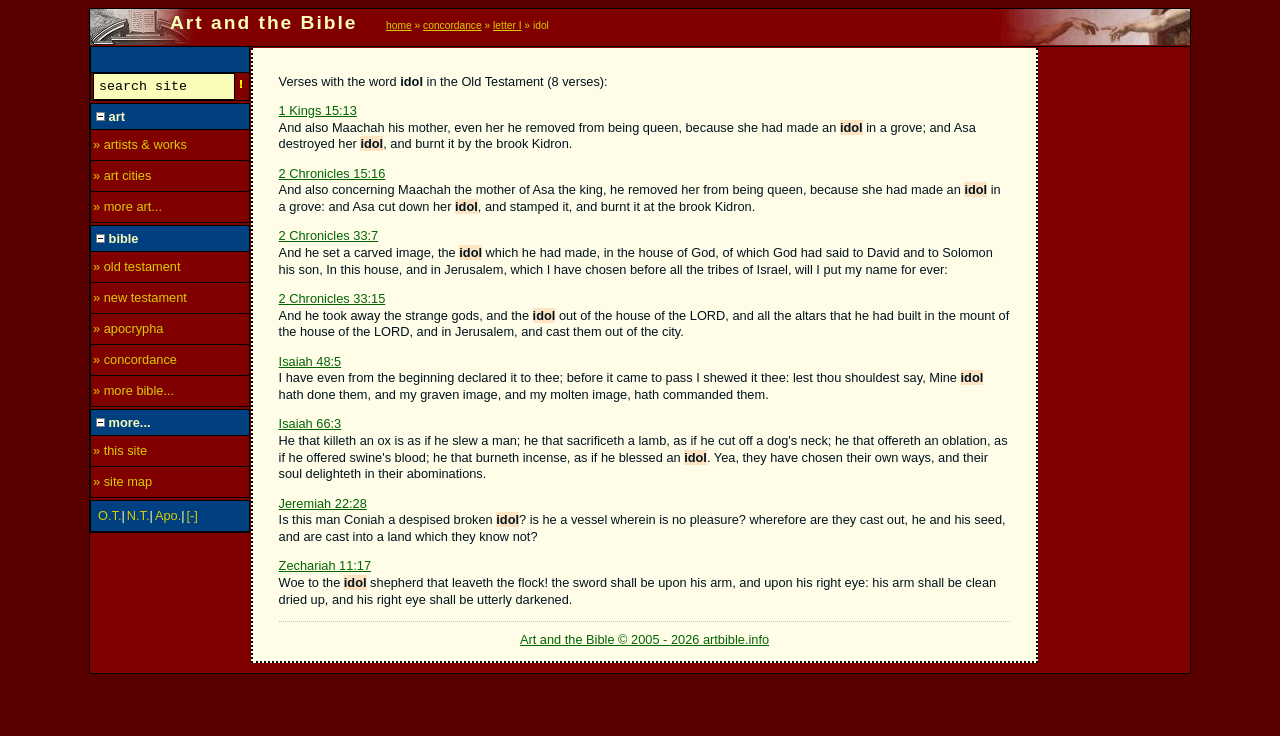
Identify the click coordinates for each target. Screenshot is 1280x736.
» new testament (140, 300)
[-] (192, 518)
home (399, 25)
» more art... (127, 209)
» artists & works (140, 147)
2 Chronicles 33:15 (332, 298)
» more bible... (133, 393)
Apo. (168, 518)
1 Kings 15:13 (318, 110)
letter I (507, 25)
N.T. (138, 518)
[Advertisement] (1115, 347)
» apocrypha (128, 331)
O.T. (109, 518)
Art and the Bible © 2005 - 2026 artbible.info (644, 639)
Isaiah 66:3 (310, 423)
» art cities (122, 178)
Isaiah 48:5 (310, 361)
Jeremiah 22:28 (323, 503)
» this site (120, 453)
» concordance (135, 362)
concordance (452, 25)
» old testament (137, 269)
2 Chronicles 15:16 (332, 173)
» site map (122, 484)
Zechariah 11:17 (325, 565)
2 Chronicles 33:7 (329, 235)
